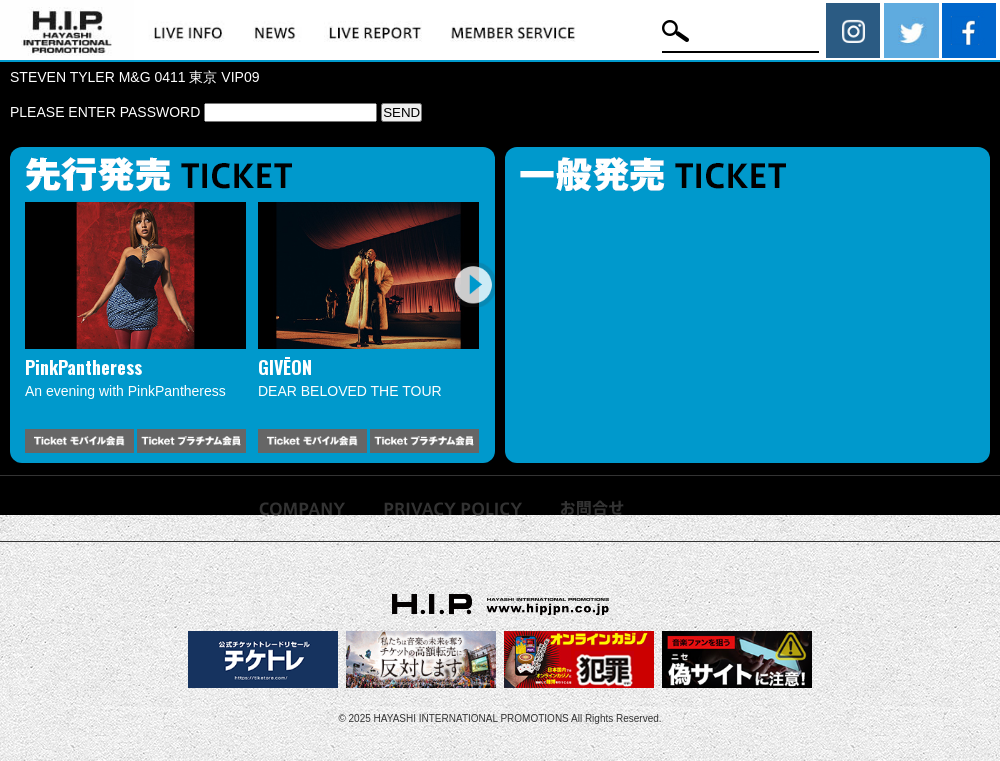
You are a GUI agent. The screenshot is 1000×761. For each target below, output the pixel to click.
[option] (135, 327)
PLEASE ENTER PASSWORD (193, 112)
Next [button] (472, 284)
